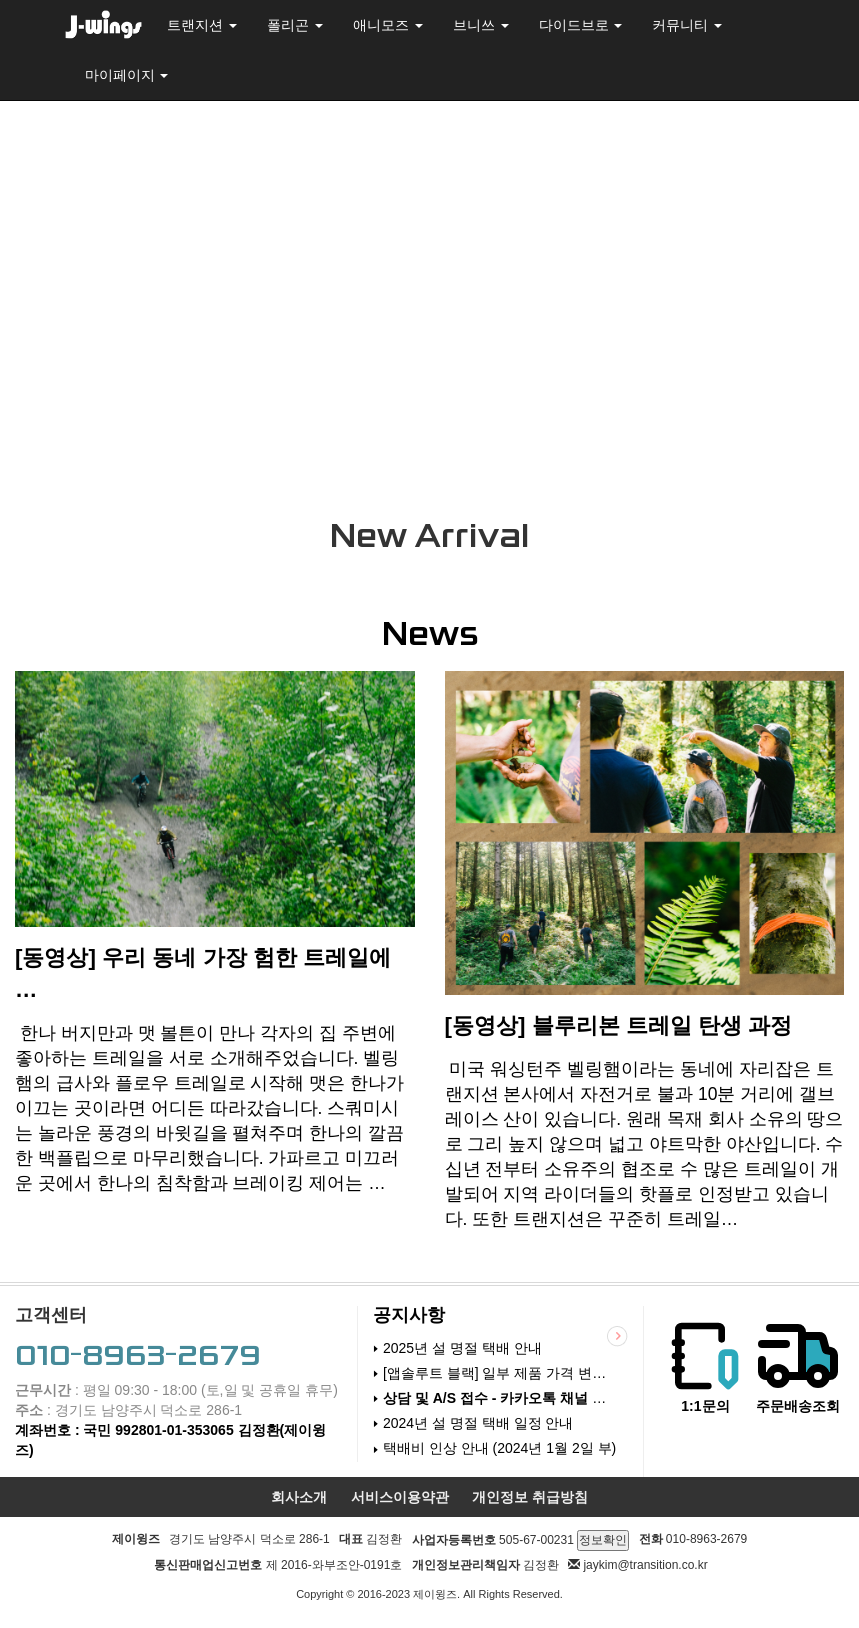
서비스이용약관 (400, 1502)
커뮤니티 (687, 25)
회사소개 (299, 1502)
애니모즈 (388, 25)
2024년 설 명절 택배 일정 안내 (478, 1429)
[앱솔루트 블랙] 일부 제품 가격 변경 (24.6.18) (500, 1379)
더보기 (607, 1341)
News (430, 640)
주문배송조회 (798, 1412)
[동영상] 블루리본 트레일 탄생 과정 (619, 1031)
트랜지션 (202, 25)
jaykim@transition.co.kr (645, 1570)
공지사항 (409, 1321)
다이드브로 (581, 25)
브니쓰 (481, 25)
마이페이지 (127, 75)
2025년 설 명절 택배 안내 (462, 1353)
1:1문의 (705, 1412)
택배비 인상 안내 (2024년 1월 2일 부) (499, 1454)
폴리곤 (295, 25)
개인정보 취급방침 (530, 1502)
